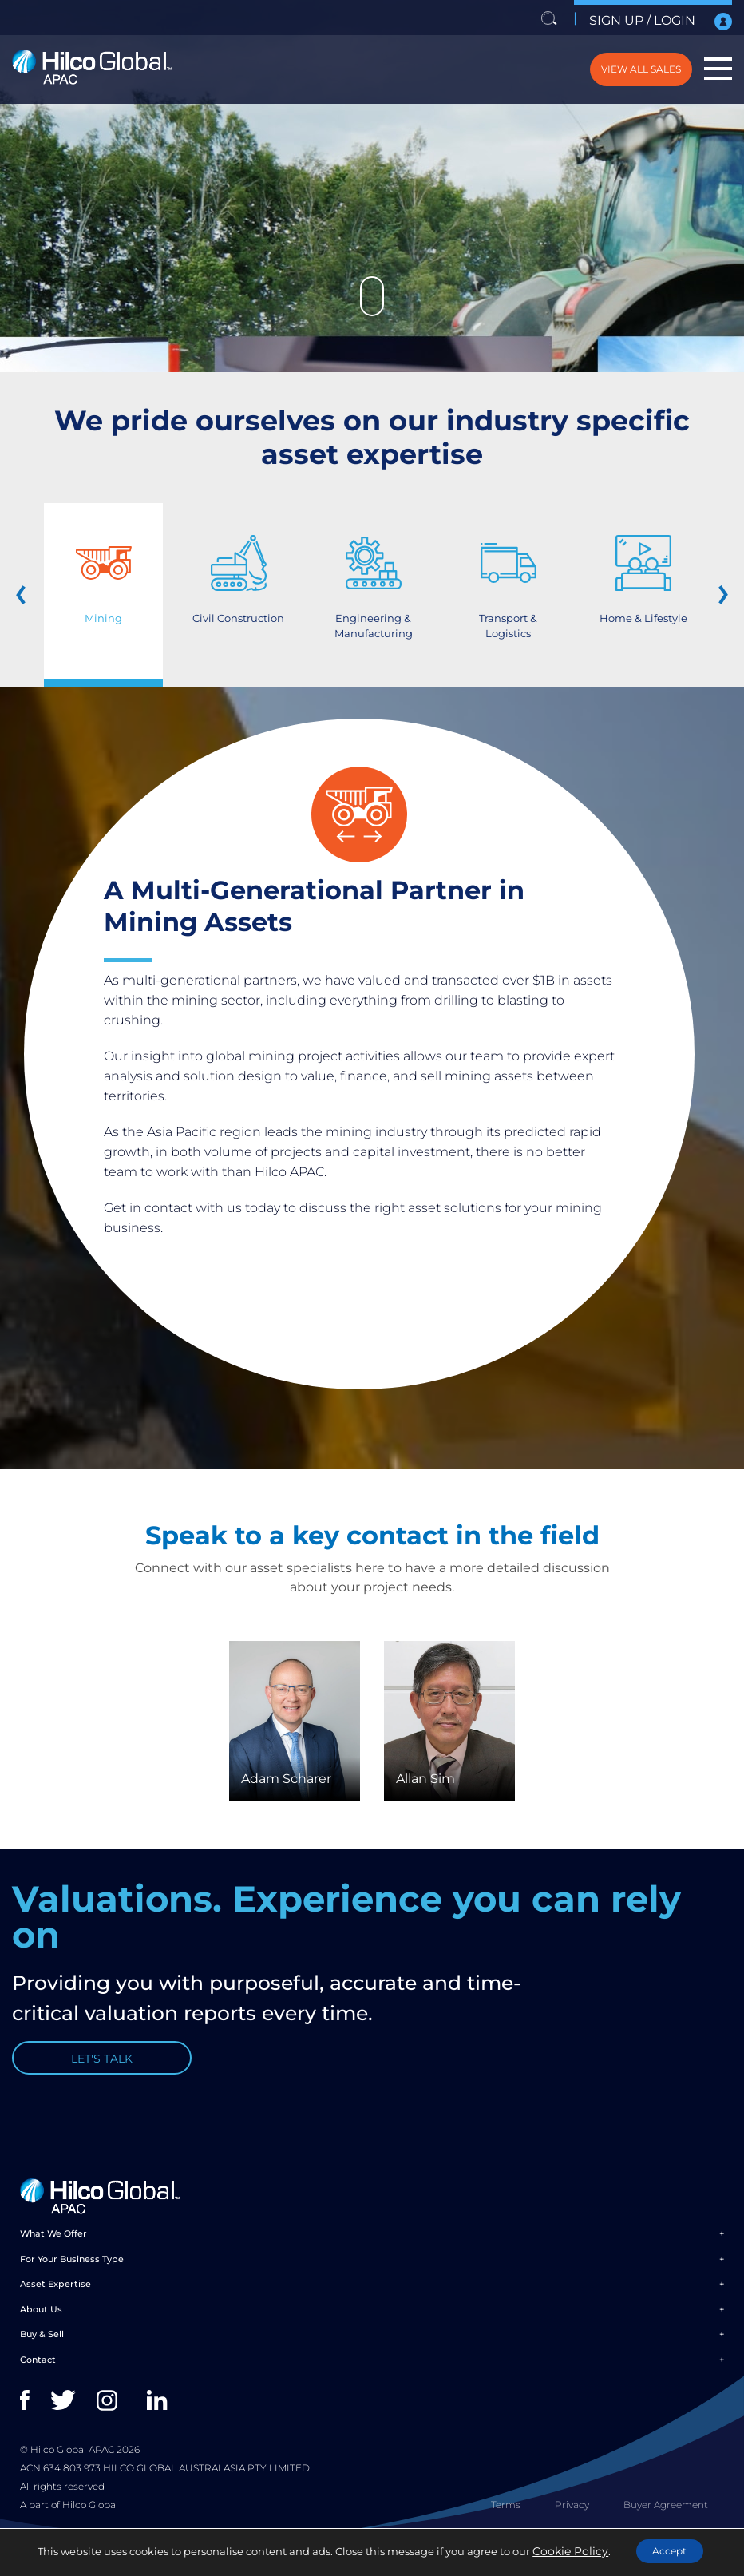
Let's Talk (102, 2070)
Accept (665, 2551)
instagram (111, 2420)
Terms (505, 2524)
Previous (32, 595)
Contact (38, 2378)
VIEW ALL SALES (613, 68)
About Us (41, 2328)
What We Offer (53, 2253)
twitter (64, 2420)
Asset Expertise (55, 2303)
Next (712, 595)
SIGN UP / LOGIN (657, 21)
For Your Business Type (72, 2278)
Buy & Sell (42, 2354)
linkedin (161, 2420)
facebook (34, 2420)
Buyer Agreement (665, 2524)
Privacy (572, 2524)
